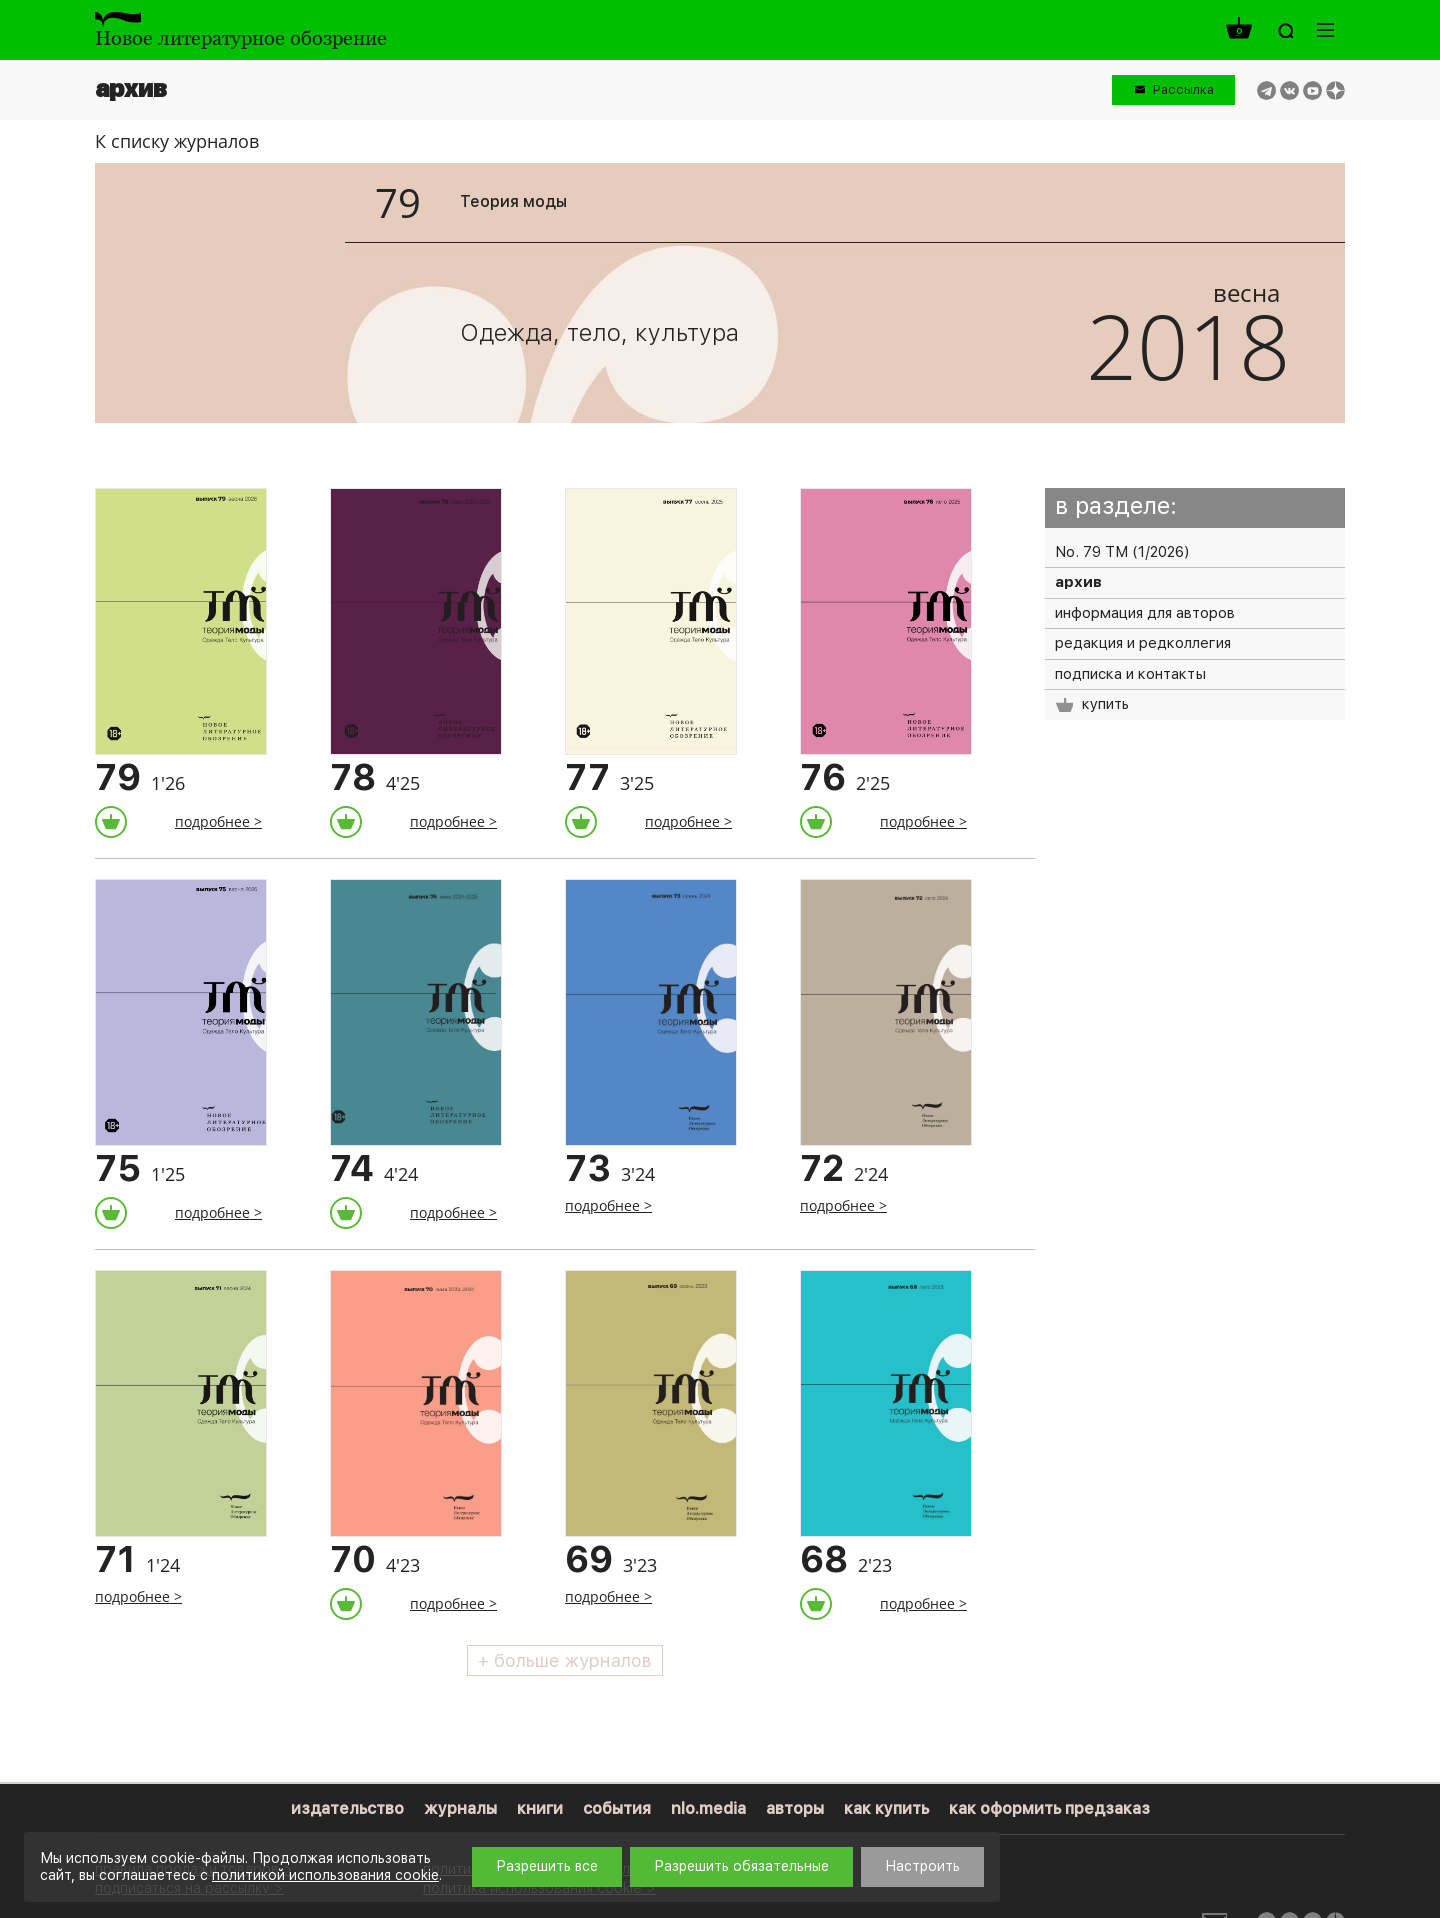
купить (1092, 704)
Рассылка (1183, 89)
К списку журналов (177, 141)
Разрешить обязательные (741, 1866)
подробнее (212, 821)
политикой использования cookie (325, 1875)
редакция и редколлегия (1143, 643)
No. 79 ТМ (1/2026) (1122, 552)
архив (1078, 582)
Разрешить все (547, 1866)
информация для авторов (1145, 613)
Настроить (922, 1866)
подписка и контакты (1130, 674)
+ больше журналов (565, 1660)
